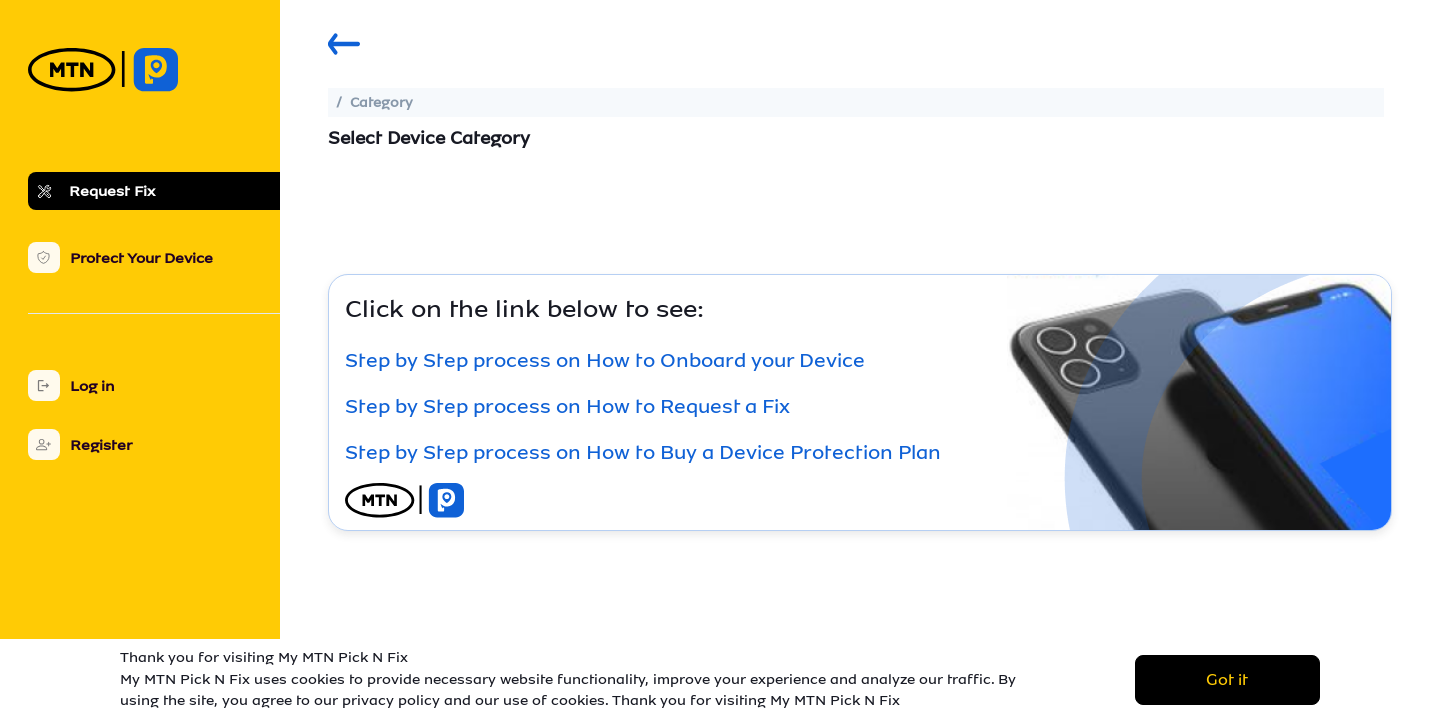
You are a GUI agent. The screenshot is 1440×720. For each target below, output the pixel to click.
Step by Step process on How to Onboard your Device (605, 360)
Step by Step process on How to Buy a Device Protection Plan (643, 452)
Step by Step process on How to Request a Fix (567, 406)
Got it (1227, 679)
